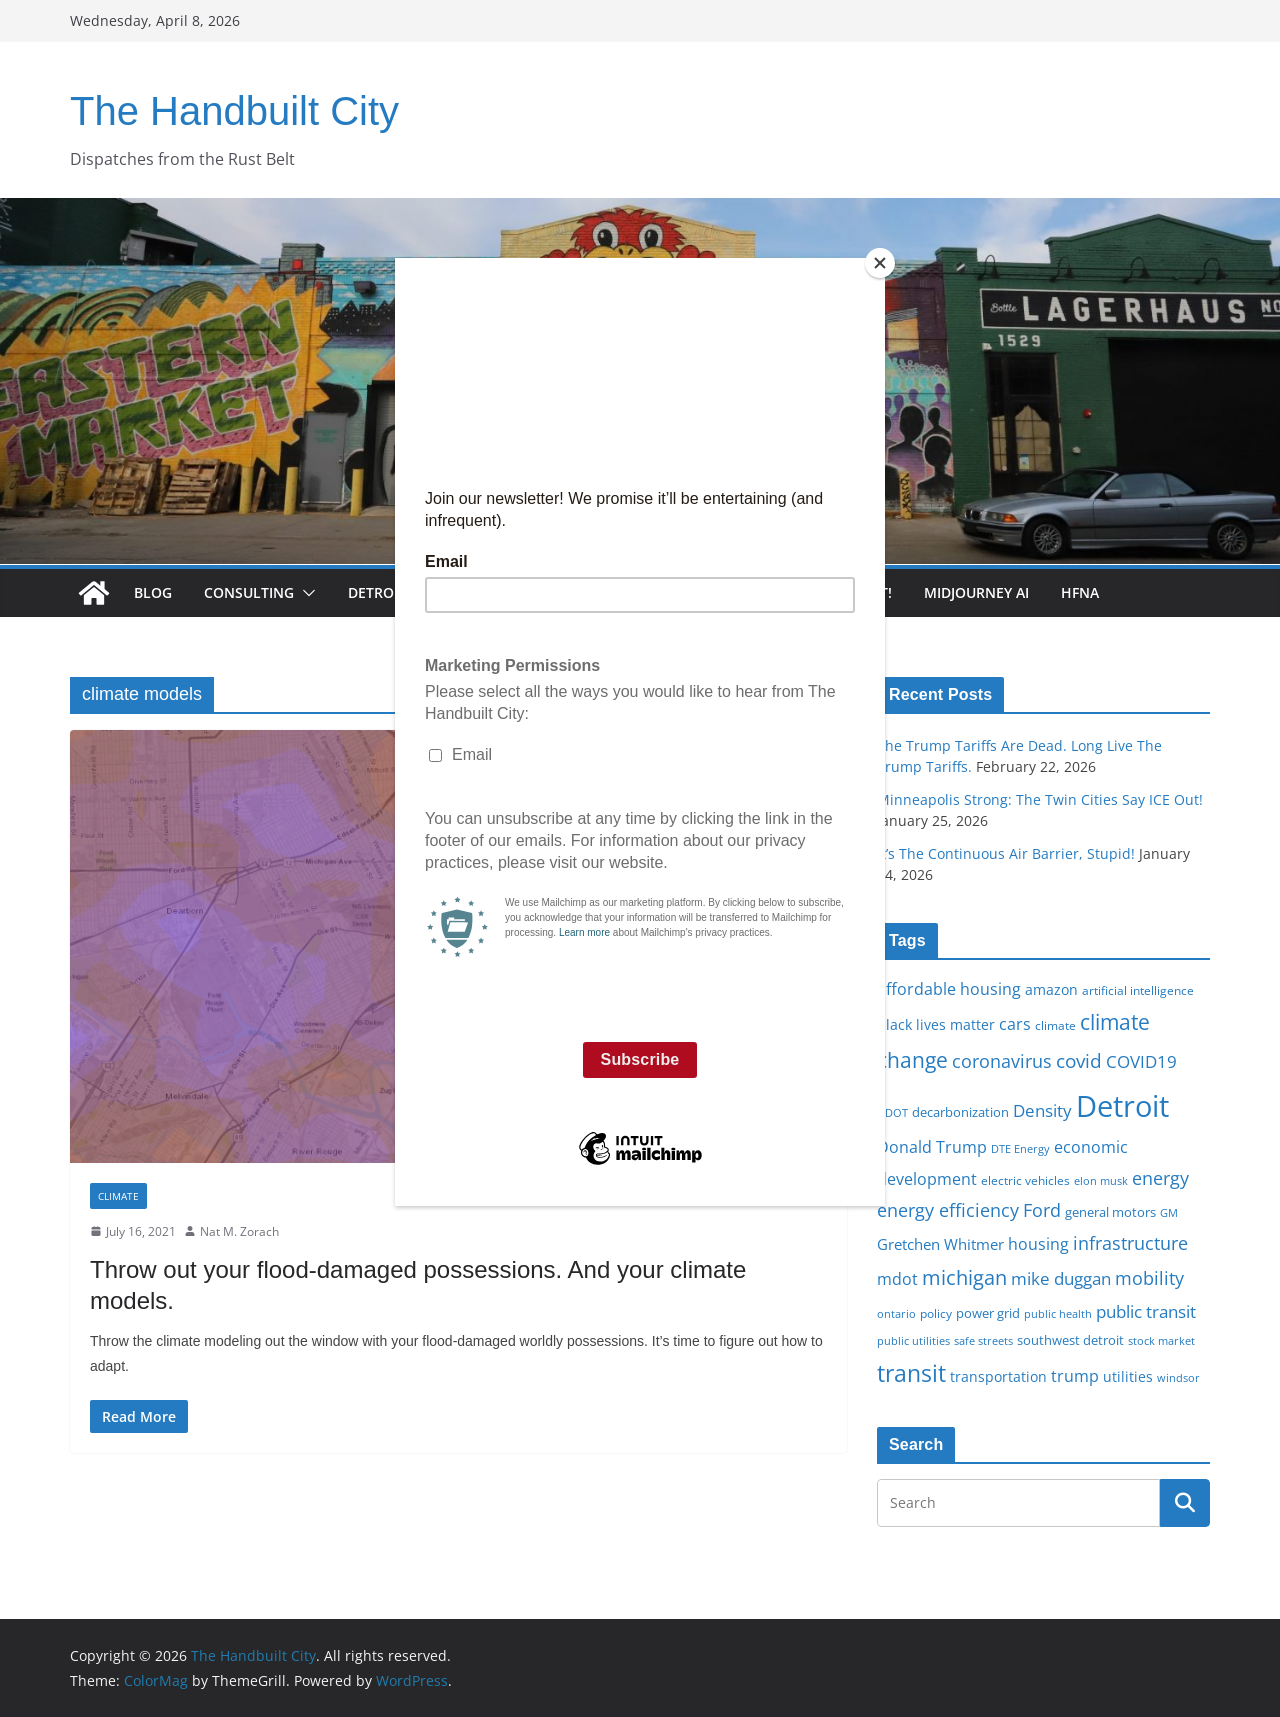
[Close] (880, 263)
